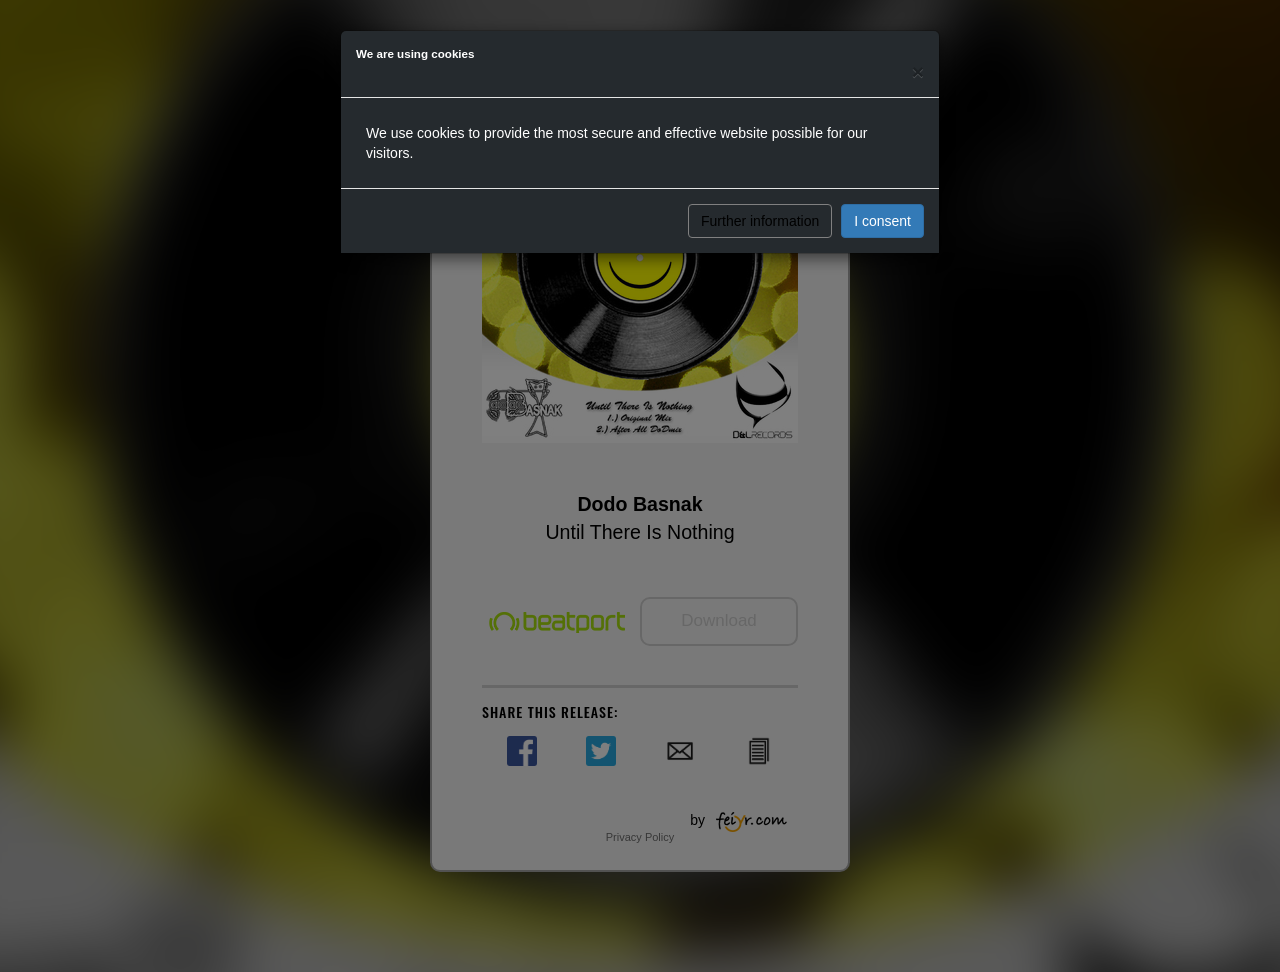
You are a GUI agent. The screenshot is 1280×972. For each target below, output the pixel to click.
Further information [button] (760, 221)
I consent (882, 221)
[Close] (918, 71)
